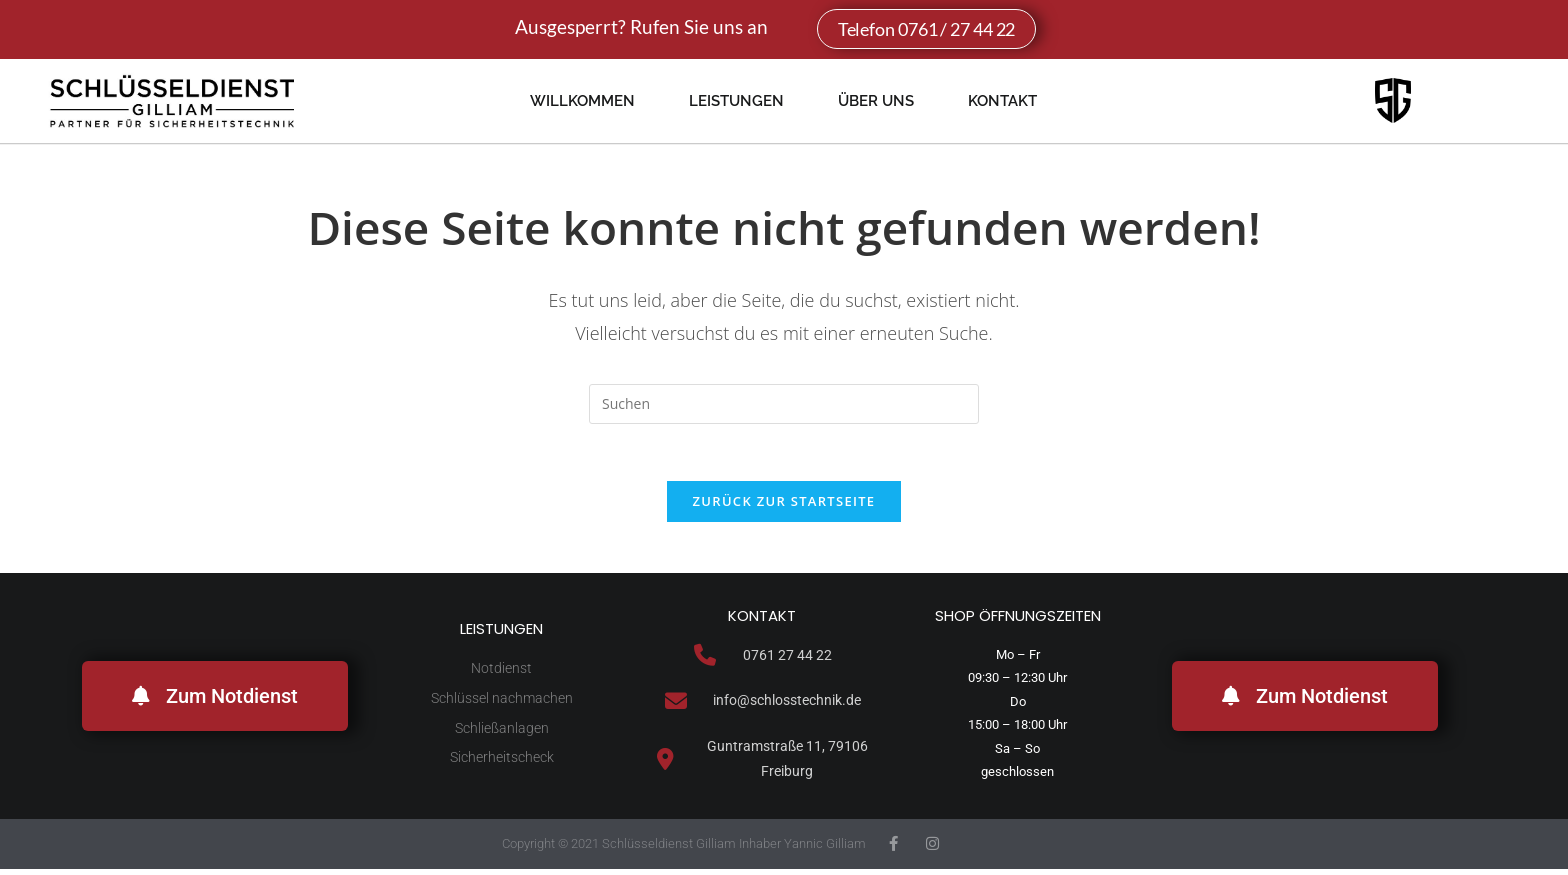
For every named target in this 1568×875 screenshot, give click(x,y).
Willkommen (582, 101)
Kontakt (1002, 101)
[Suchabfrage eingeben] (784, 404)
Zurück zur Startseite (784, 505)
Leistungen (736, 101)
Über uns (876, 101)
